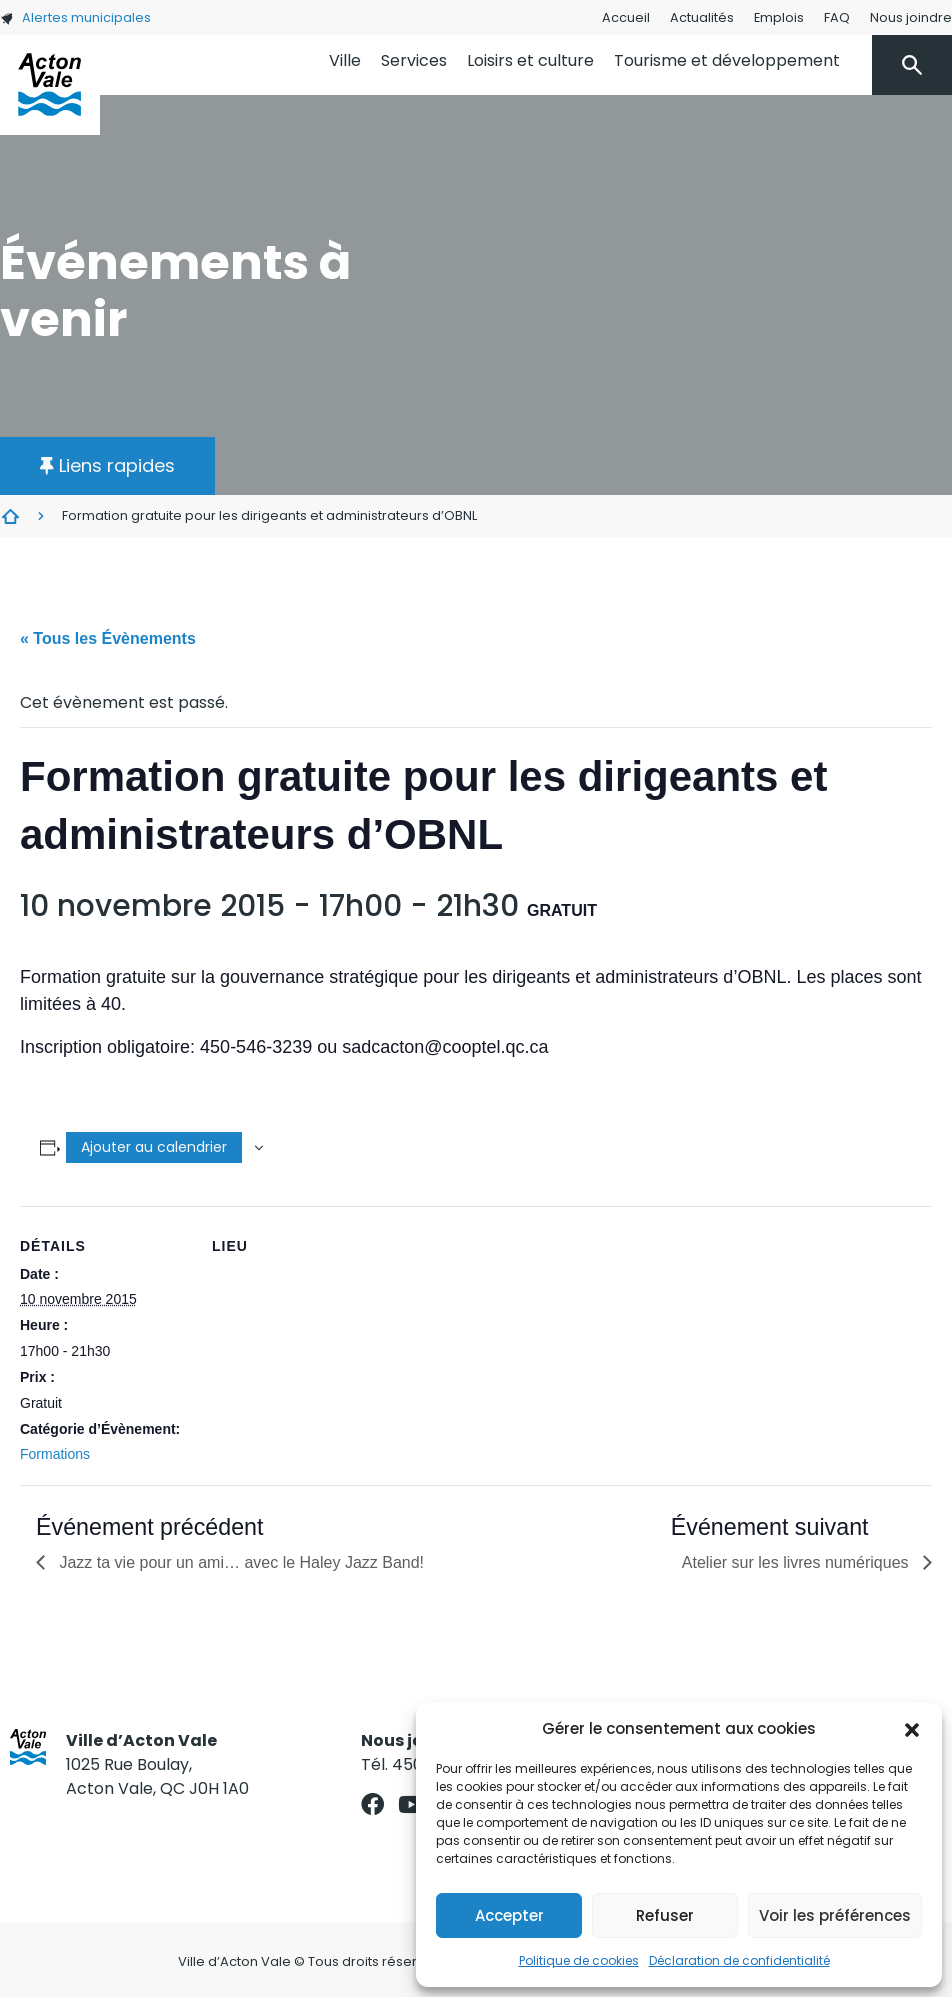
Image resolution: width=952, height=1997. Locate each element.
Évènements (10, 516)
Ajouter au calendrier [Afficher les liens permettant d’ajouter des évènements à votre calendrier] (154, 1147)
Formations (55, 1454)
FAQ (837, 17)
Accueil (626, 17)
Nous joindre (911, 17)
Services (414, 60)
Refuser (665, 1915)
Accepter (509, 1915)
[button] (912, 1729)
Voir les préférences (835, 1915)
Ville (345, 60)
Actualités (702, 17)
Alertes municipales (75, 17)
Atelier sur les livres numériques (797, 1562)
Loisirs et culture (530, 60)
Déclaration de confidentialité (739, 1960)
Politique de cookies (579, 1960)
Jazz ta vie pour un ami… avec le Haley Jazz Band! (239, 1562)
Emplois (779, 17)
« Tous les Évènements (108, 638)
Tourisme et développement (727, 60)
